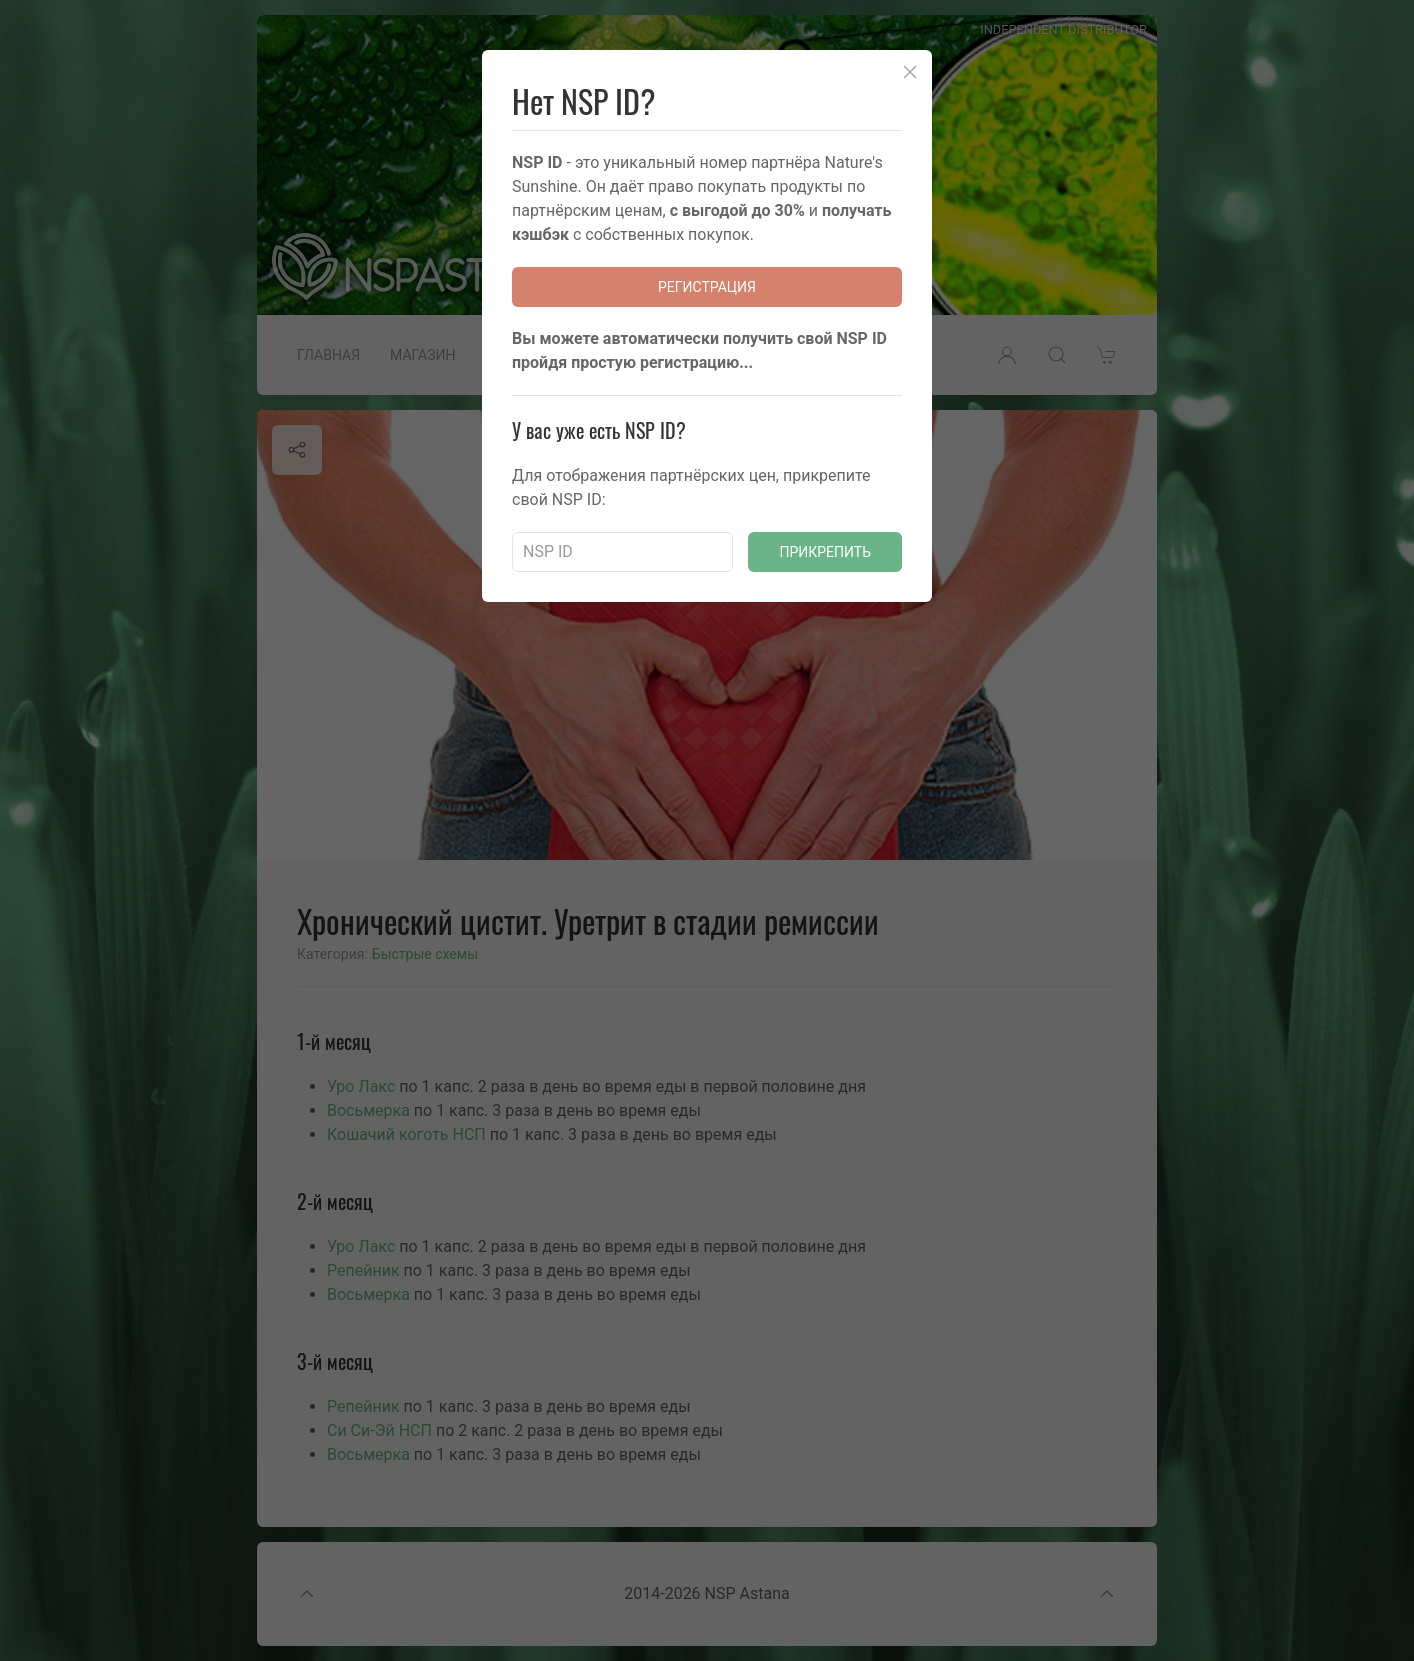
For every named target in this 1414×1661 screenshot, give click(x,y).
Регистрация (707, 287)
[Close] (910, 72)
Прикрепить (825, 552)
